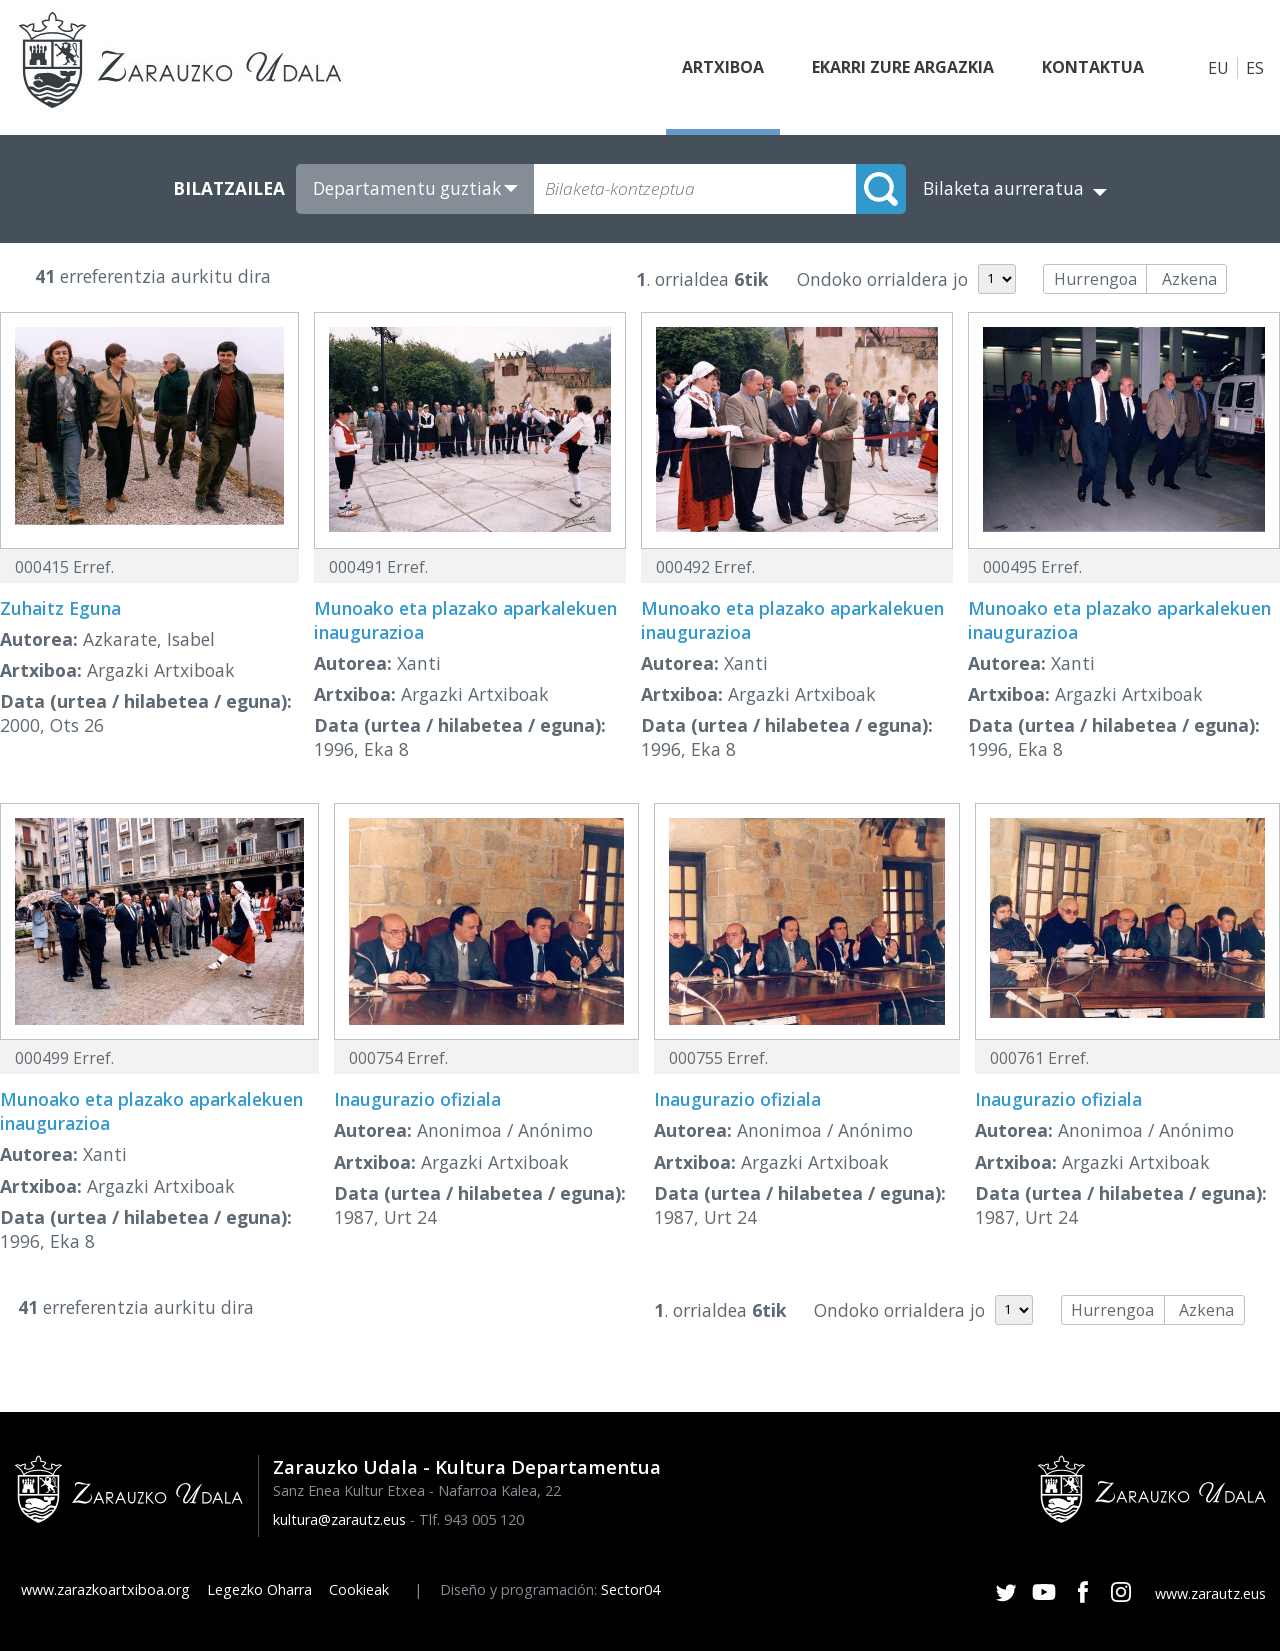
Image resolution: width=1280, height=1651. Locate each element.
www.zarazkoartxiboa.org (105, 1589)
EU (1218, 68)
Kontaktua (1093, 68)
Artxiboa (723, 68)
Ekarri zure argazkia (903, 68)
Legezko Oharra (259, 1589)
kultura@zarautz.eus (339, 1519)
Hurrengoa (1095, 279)
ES (1255, 68)
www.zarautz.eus (1210, 1593)
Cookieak (359, 1589)
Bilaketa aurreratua (1003, 188)
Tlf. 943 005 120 (471, 1519)
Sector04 (630, 1589)
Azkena (1189, 279)
